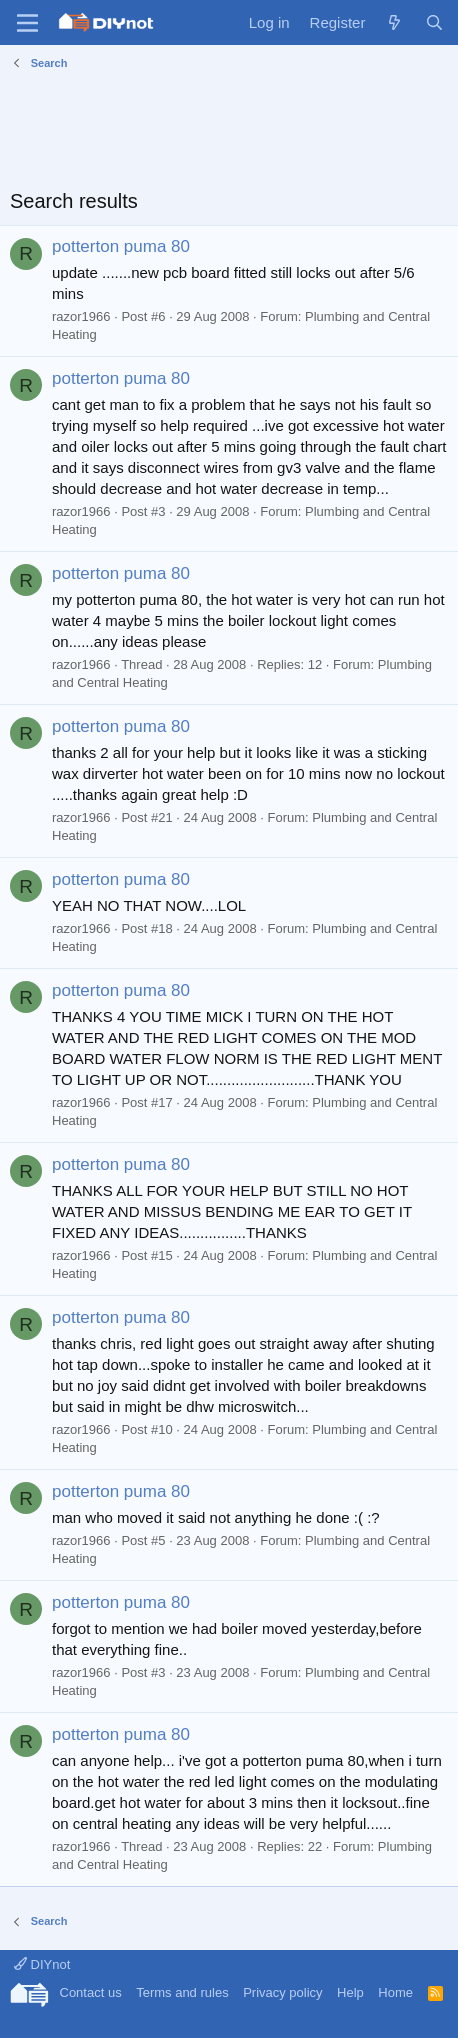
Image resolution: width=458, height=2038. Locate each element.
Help (350, 1992)
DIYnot (42, 1964)
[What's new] (394, 22)
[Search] (434, 22)
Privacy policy (282, 1992)
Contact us (91, 1992)
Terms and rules (182, 1992)
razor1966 (81, 316)
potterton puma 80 (121, 246)
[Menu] (27, 23)
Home (395, 1992)
